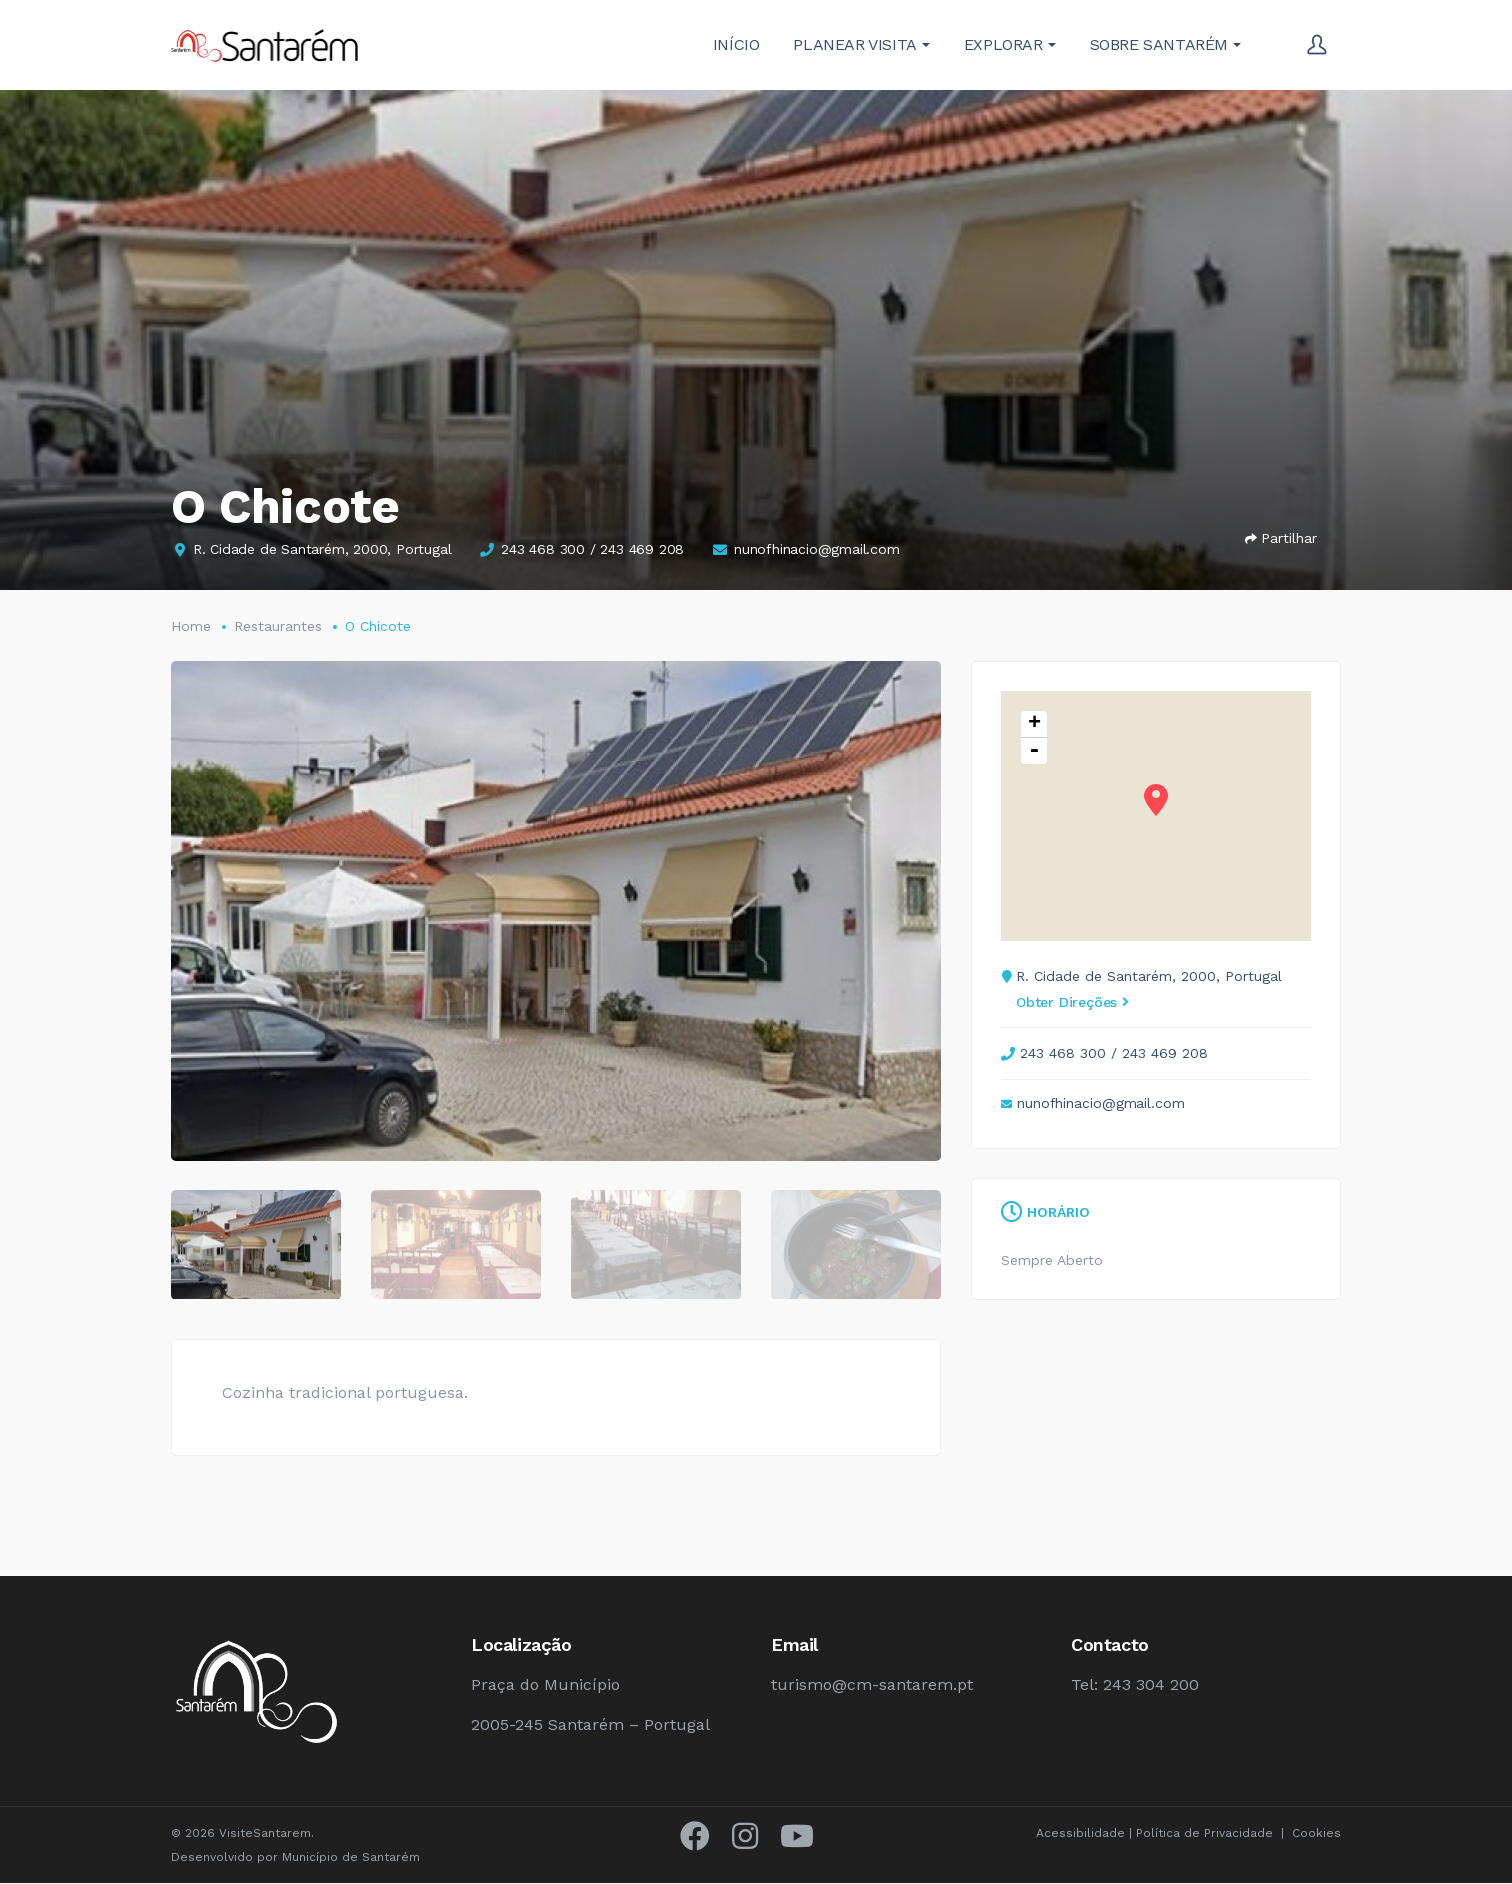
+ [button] (1034, 724)
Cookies (1316, 1834)
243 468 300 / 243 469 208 (592, 549)
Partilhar (1281, 538)
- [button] (1034, 751)
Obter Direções (1072, 1002)
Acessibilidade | (1086, 1834)
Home (191, 626)
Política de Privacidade (1204, 1834)
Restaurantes (278, 626)
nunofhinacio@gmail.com (817, 549)
